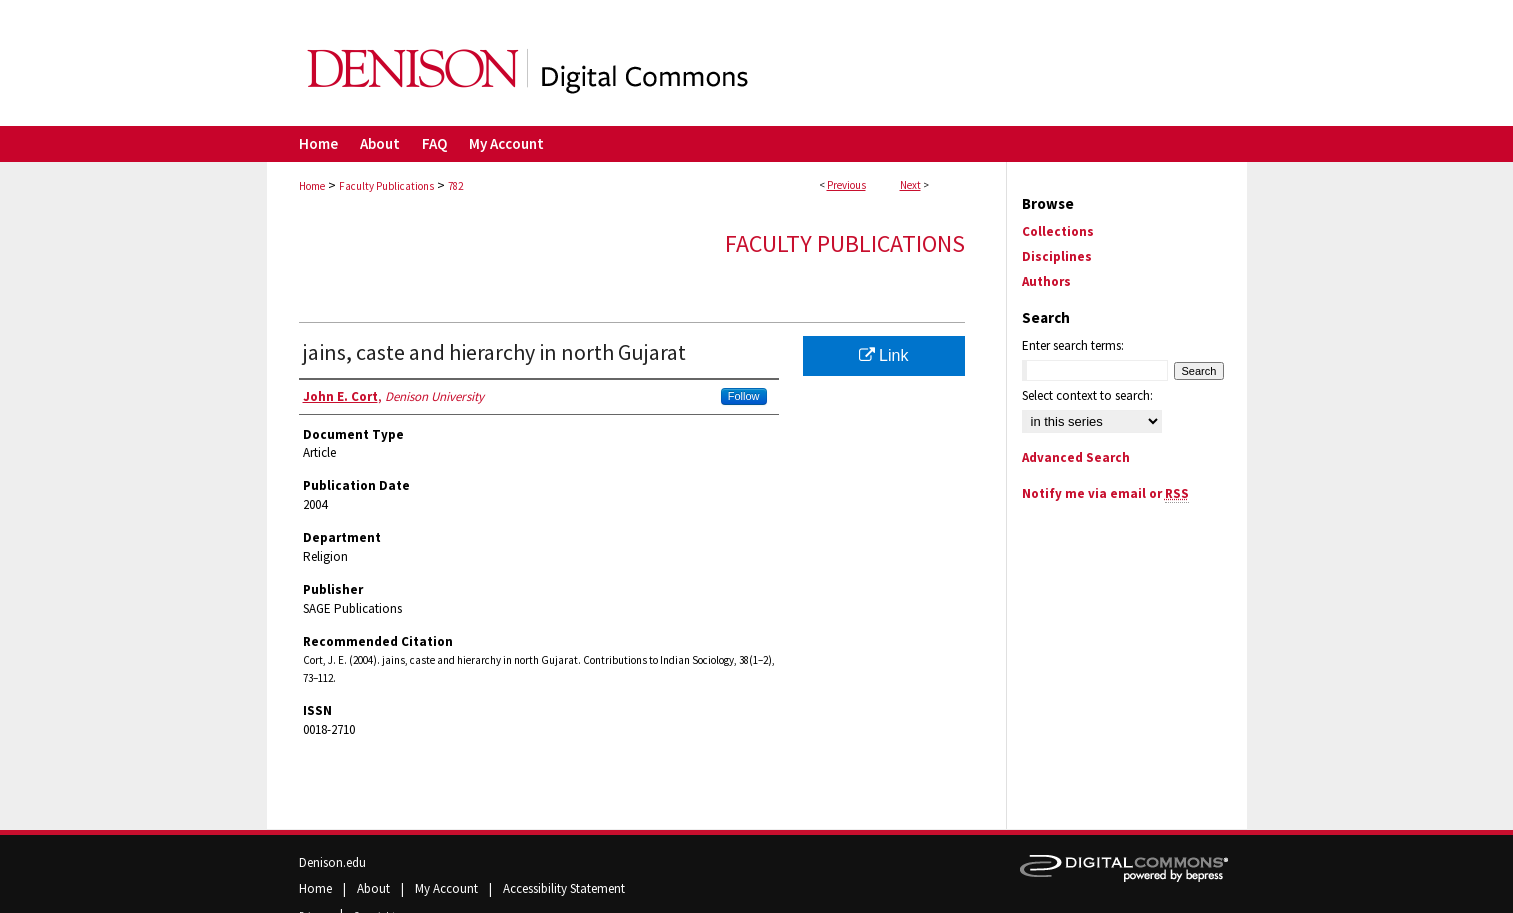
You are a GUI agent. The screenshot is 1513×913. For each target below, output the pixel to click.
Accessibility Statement (564, 888)
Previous (846, 185)
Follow (744, 396)
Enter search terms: (1073, 345)
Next (910, 185)
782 (455, 186)
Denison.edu (332, 862)
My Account (448, 888)
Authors (1046, 281)
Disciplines (1057, 256)
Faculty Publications (386, 186)
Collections (1058, 231)
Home (312, 186)
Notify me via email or (1105, 493)
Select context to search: (1087, 395)
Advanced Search (1076, 457)
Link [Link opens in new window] (884, 355)
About (375, 888)
